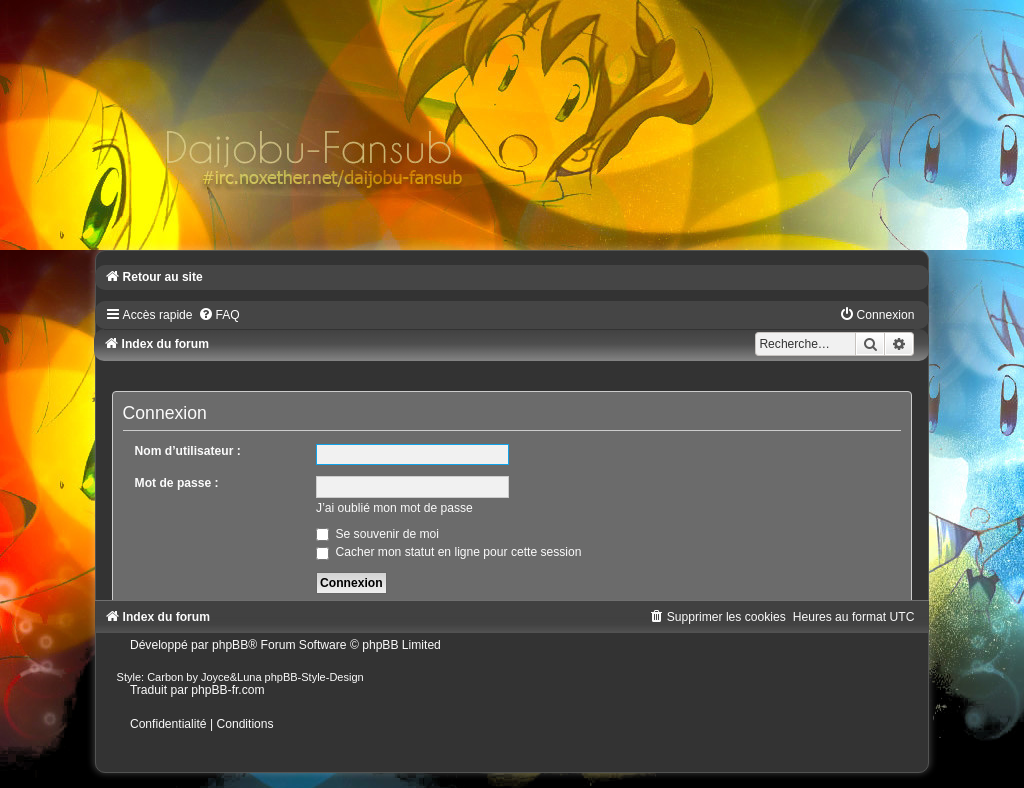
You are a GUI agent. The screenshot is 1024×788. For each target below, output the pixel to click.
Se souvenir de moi (377, 534)
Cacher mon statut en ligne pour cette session (448, 552)
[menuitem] (219, 315)
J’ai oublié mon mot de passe (394, 508)
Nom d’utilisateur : (188, 451)
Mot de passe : (177, 483)
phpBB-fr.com (227, 690)
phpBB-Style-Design (314, 677)
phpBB (230, 645)
